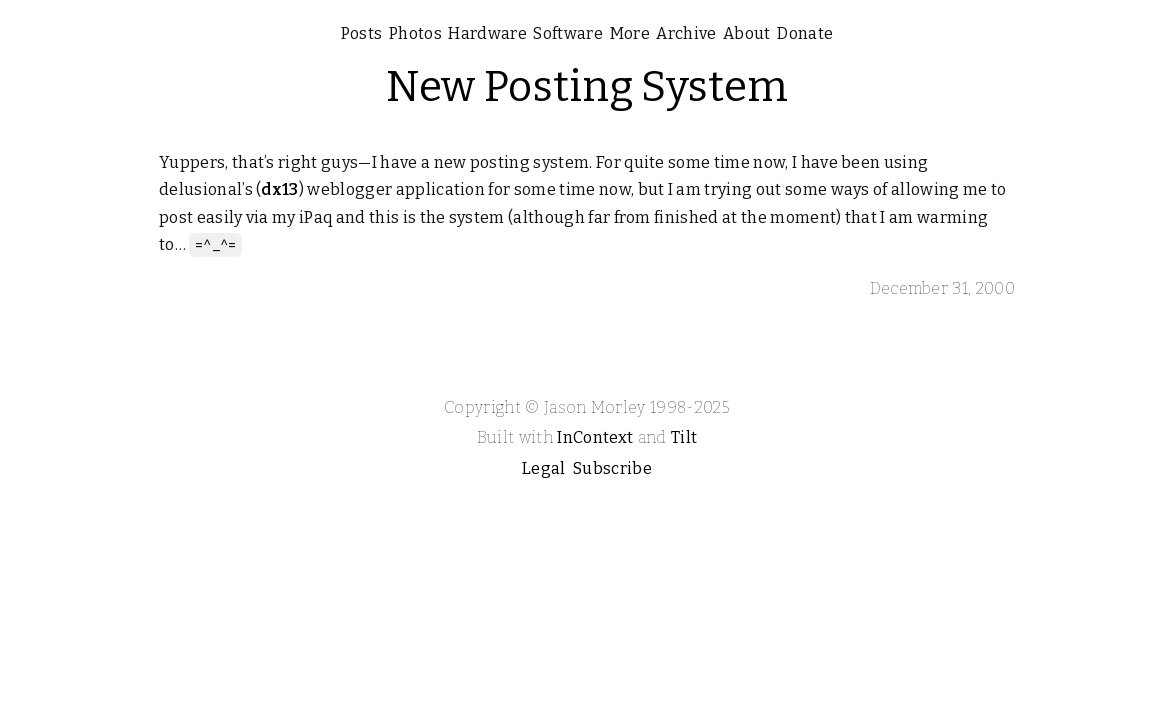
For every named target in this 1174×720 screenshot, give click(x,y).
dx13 (279, 189)
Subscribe (612, 468)
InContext (595, 437)
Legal (544, 468)
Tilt (684, 437)
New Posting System (587, 87)
